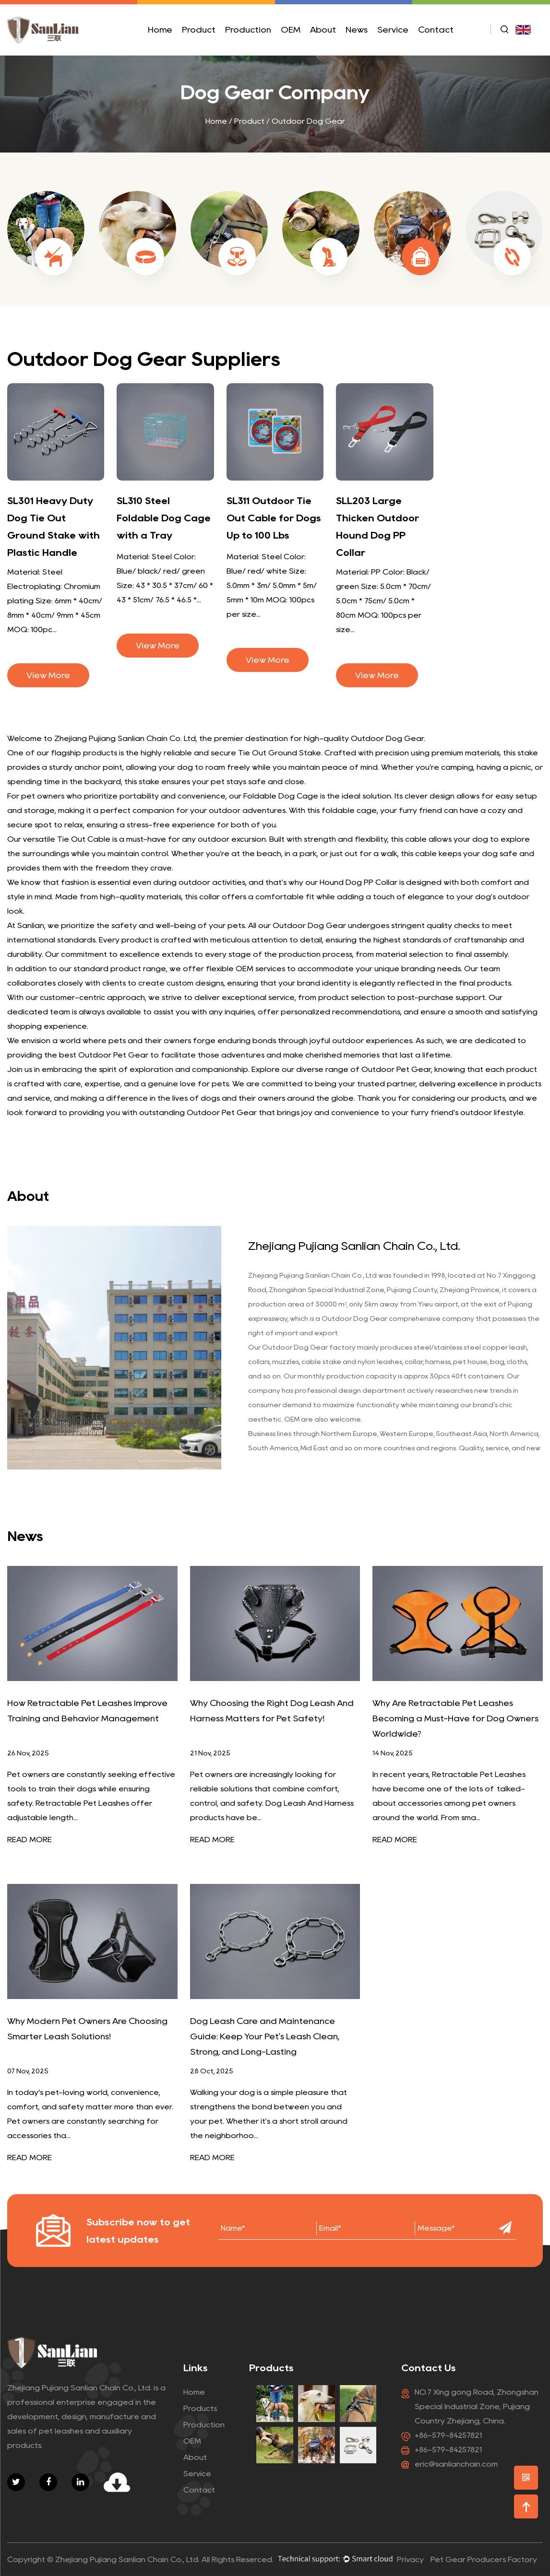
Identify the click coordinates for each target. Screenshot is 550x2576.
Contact (436, 30)
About (323, 30)
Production (248, 30)
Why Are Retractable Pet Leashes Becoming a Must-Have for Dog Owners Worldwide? (455, 1718)
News (357, 30)
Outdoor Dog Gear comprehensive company (398, 1318)
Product (198, 30)
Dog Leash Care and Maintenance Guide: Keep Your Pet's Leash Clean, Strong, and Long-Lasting (264, 2036)
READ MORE (29, 1839)
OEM (290, 30)
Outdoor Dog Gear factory (309, 1347)
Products (200, 2408)
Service (392, 30)
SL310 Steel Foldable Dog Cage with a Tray (164, 518)
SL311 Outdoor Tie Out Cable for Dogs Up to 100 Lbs (274, 518)
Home (160, 30)
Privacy (410, 2559)
